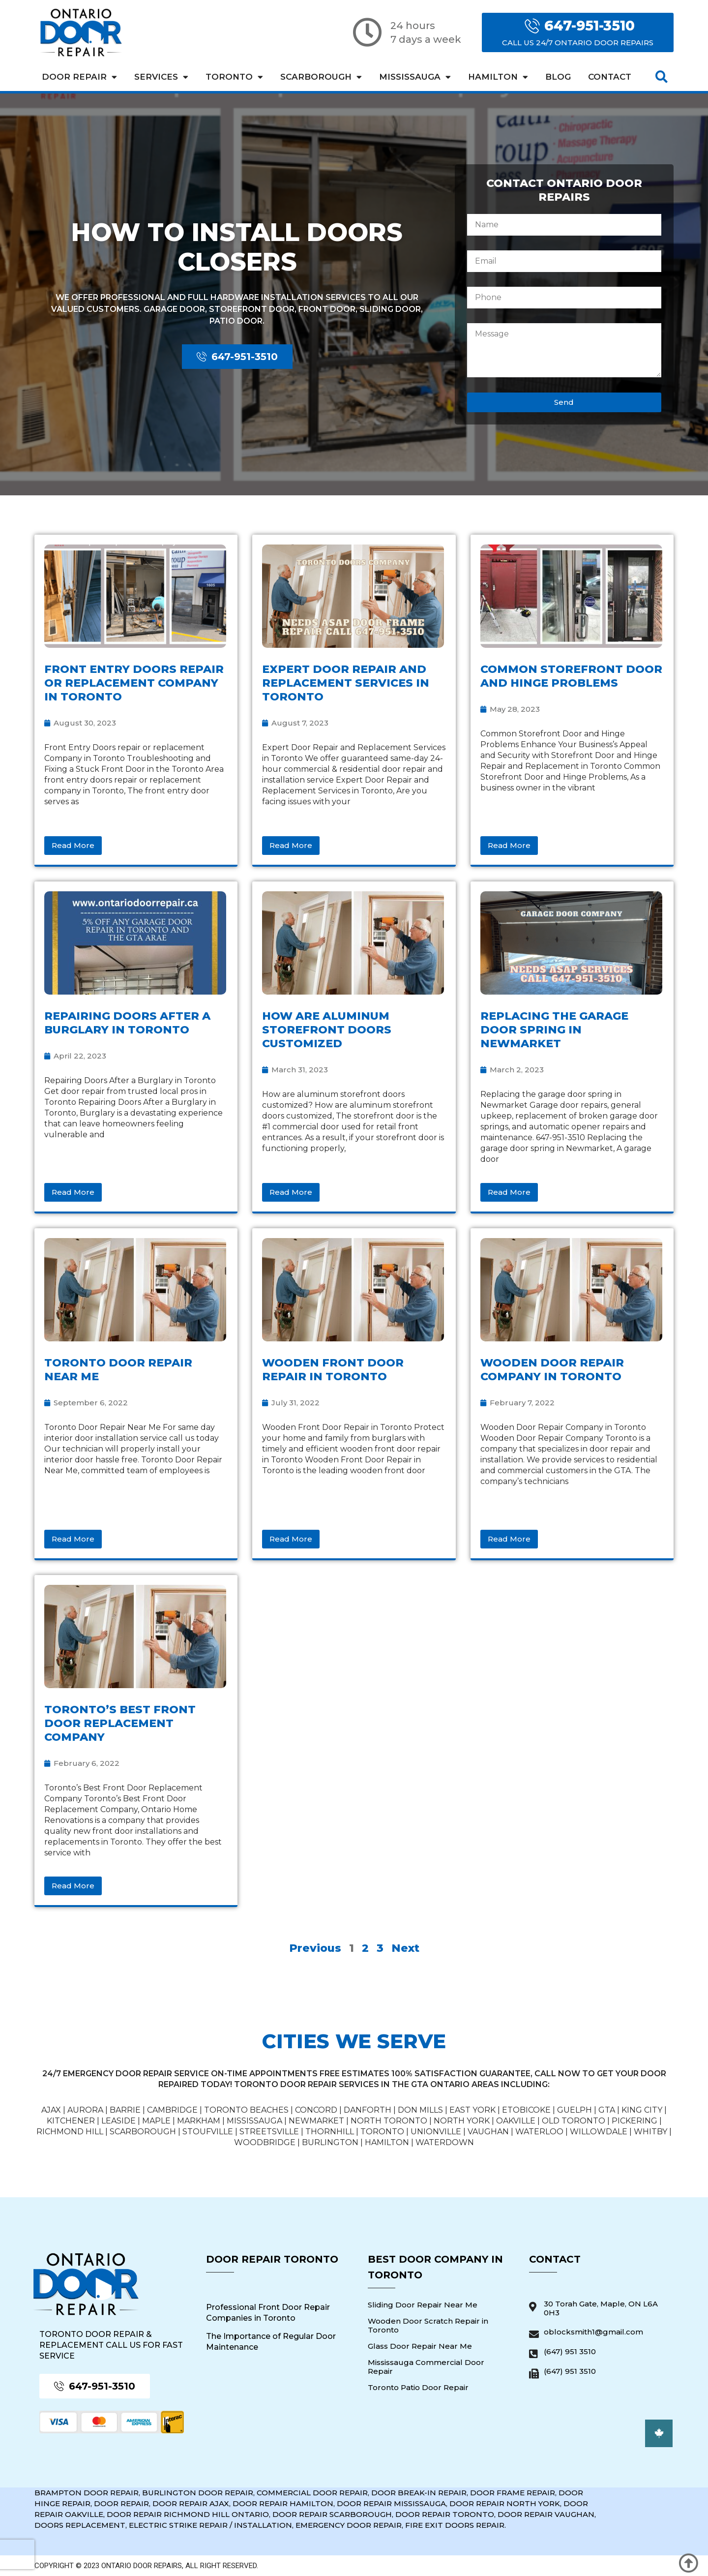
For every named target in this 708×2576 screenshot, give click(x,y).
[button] (661, 77)
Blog (558, 77)
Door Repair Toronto (272, 2259)
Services (161, 77)
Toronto (234, 77)
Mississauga (415, 77)
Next (405, 1948)
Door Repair (79, 77)
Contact (609, 77)
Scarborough (321, 77)
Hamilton (498, 77)
